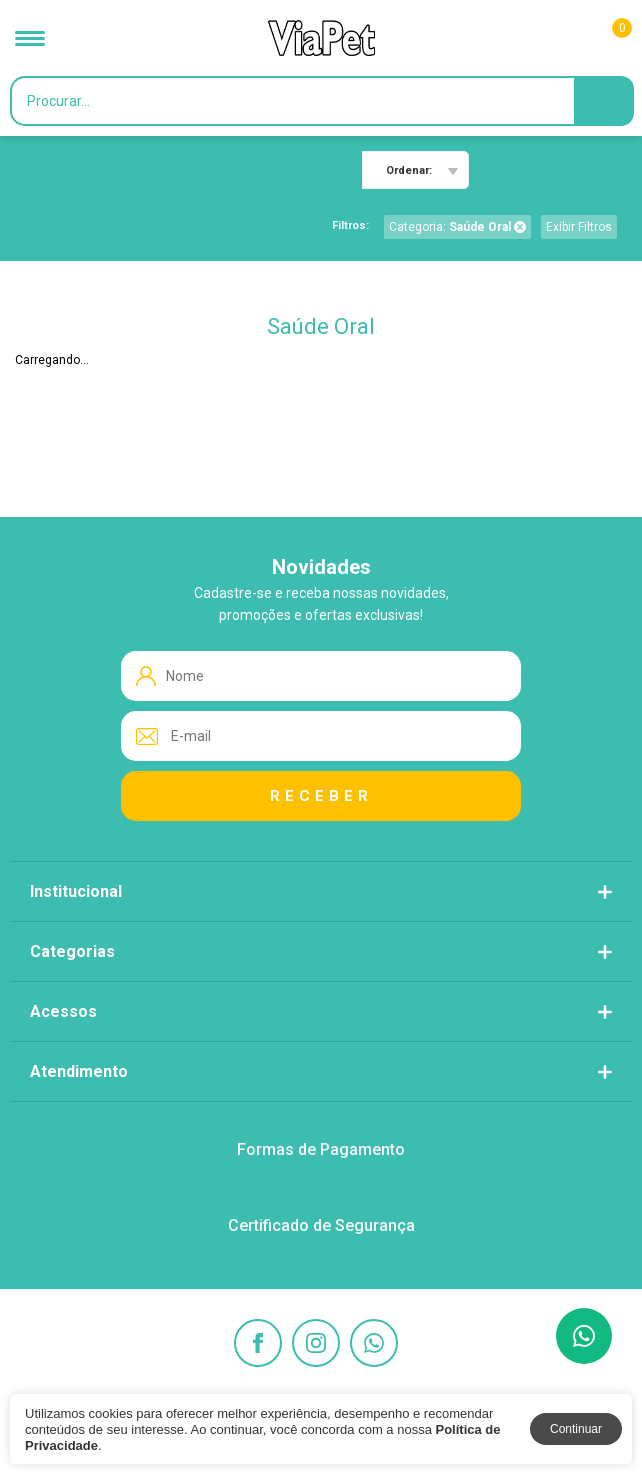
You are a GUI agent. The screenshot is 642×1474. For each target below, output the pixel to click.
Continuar (576, 1429)
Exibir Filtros (579, 227)
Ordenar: (409, 170)
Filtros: (350, 225)
